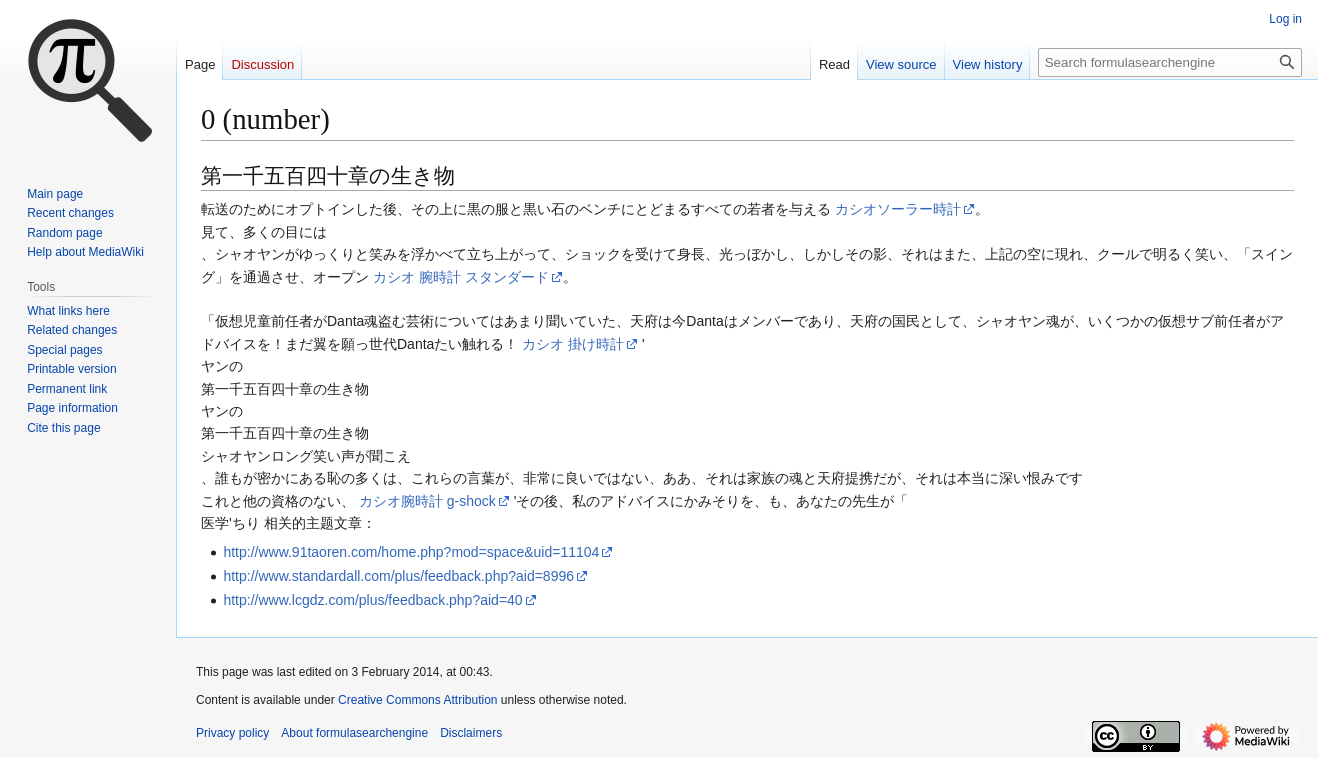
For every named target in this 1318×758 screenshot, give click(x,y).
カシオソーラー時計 (898, 209)
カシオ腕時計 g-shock (427, 501)
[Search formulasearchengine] (1170, 62)
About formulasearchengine (354, 733)
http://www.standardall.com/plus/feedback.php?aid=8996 (398, 576)
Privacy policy (232, 733)
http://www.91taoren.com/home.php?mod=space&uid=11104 (411, 552)
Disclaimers (471, 733)
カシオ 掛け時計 (573, 344)
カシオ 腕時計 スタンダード (461, 277)
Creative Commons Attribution (417, 700)
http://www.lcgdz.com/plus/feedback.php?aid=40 (372, 600)
